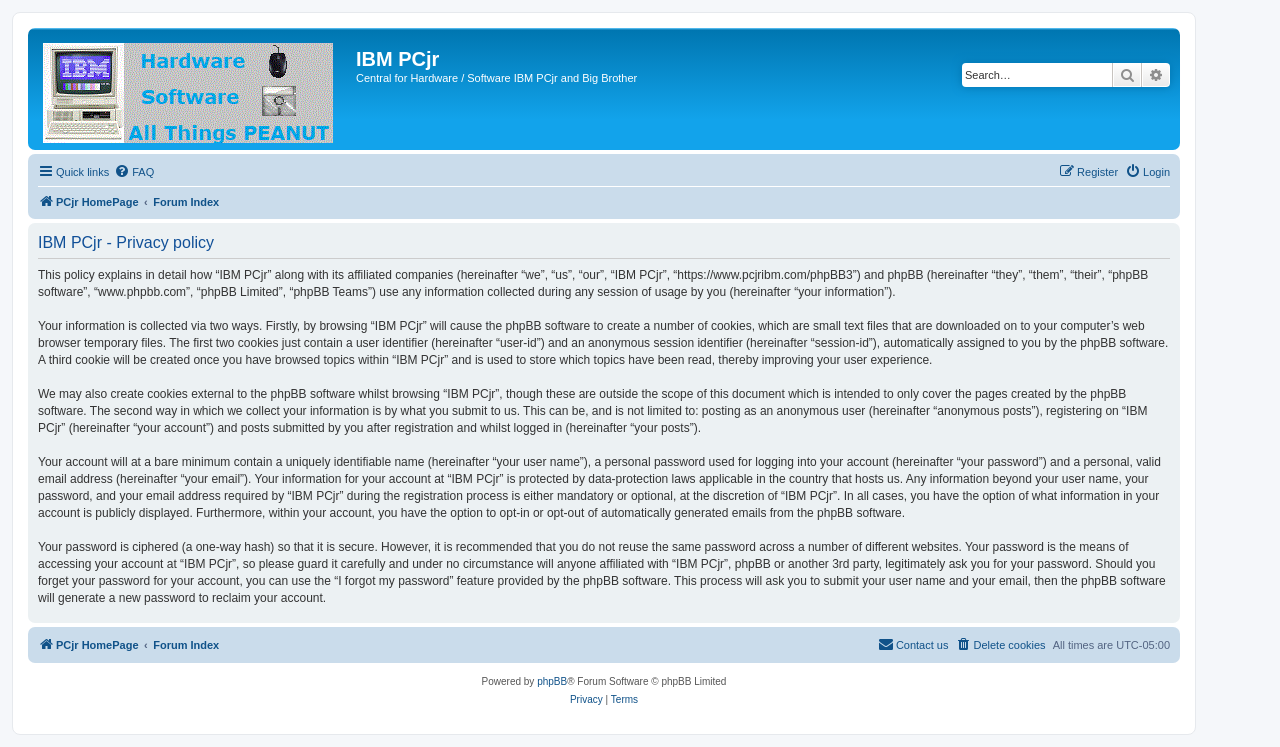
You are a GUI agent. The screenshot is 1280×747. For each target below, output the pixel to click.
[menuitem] (134, 172)
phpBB (552, 681)
